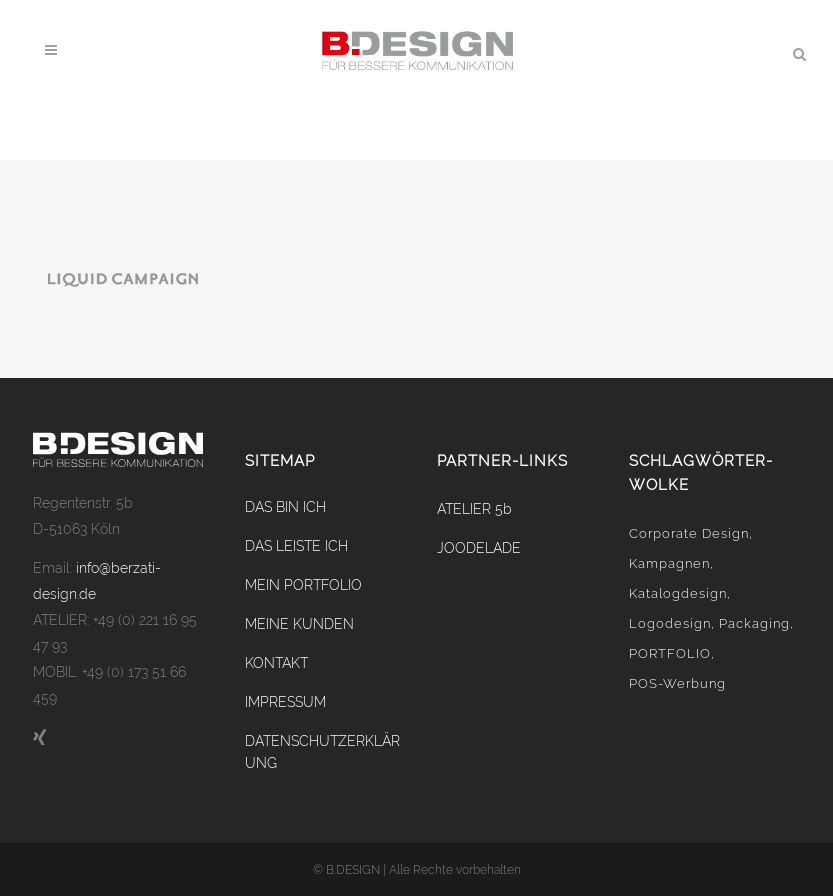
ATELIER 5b (474, 509)
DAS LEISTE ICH (296, 546)
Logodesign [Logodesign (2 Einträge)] (670, 623)
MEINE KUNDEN (299, 624)
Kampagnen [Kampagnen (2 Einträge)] (669, 563)
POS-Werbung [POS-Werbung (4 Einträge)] (677, 683)
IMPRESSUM (285, 702)
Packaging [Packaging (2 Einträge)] (754, 623)
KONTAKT (276, 663)
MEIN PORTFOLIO (303, 585)
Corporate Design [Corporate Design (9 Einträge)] (689, 533)
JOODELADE (479, 548)
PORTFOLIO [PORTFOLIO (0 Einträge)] (670, 653)
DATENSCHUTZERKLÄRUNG (322, 752)
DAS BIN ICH (285, 507)
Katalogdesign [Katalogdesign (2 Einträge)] (678, 593)
